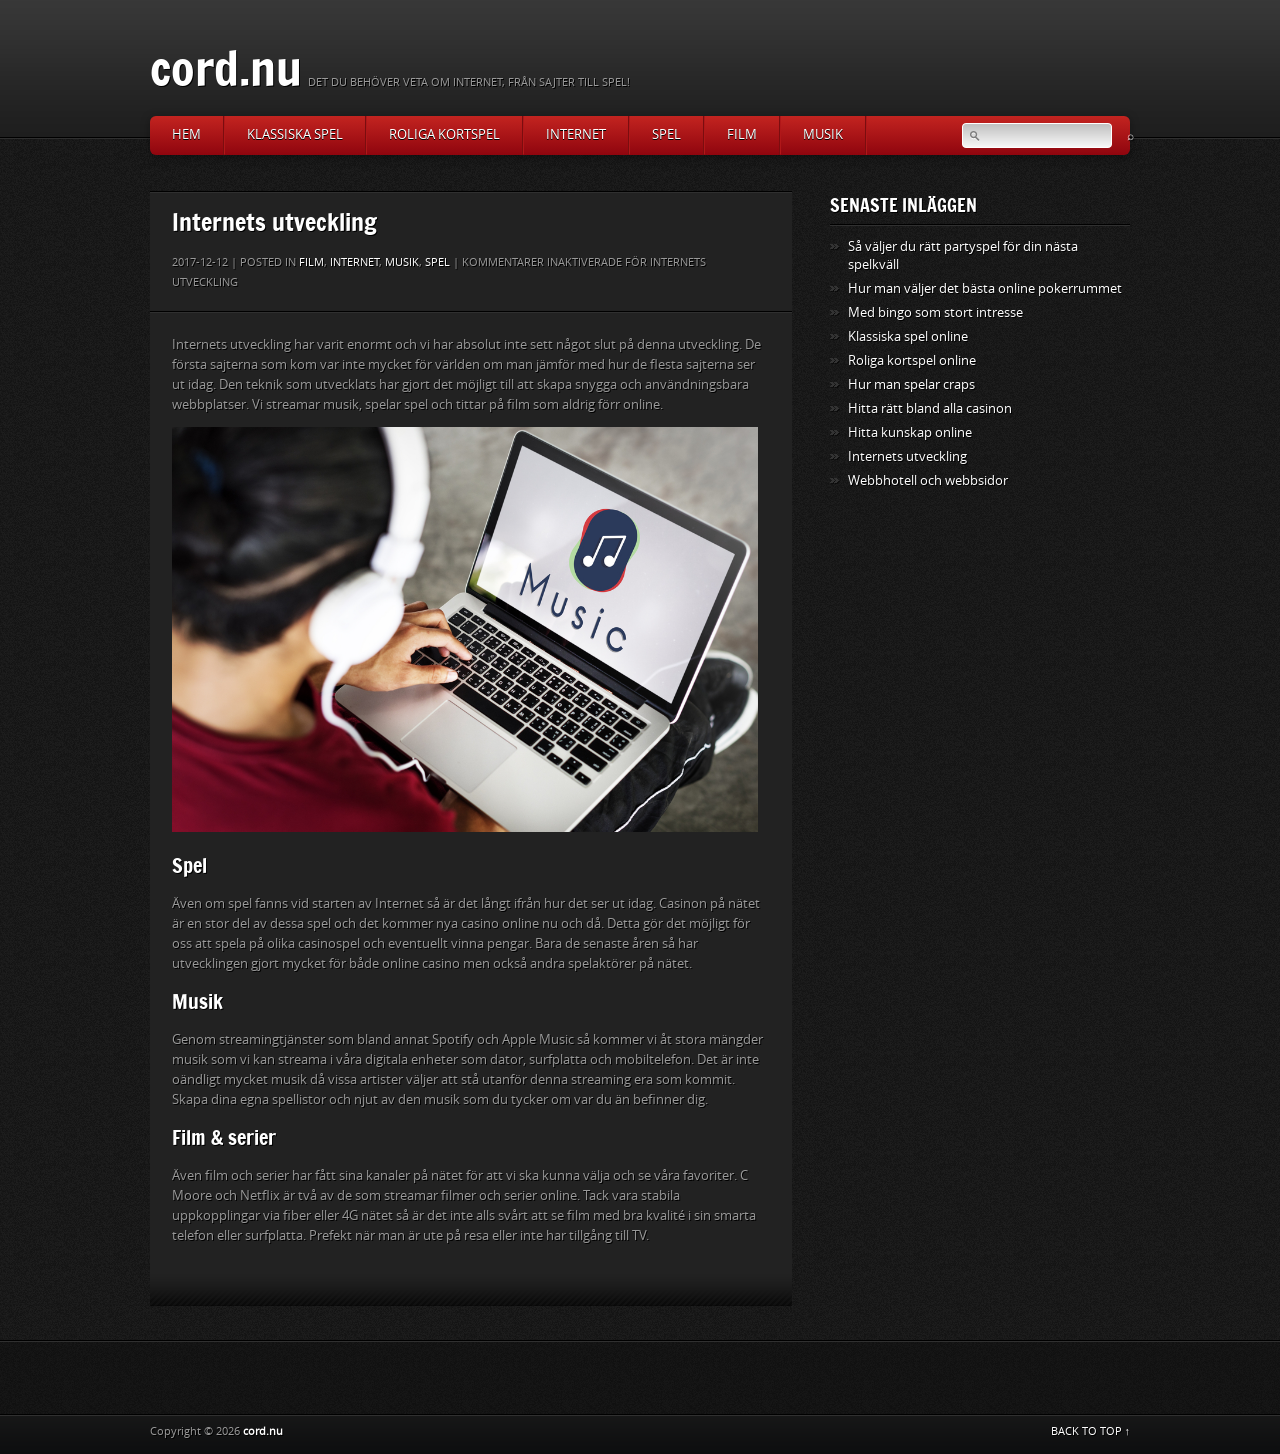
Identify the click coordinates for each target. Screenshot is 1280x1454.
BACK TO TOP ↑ (1091, 1431)
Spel (666, 134)
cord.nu (226, 67)
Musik (823, 134)
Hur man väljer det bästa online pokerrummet (985, 288)
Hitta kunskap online (910, 432)
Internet (576, 134)
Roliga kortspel (444, 134)
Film (742, 134)
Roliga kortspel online (912, 360)
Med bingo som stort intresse (935, 312)
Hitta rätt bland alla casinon (930, 408)
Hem (186, 134)
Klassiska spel (295, 134)
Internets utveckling (907, 456)
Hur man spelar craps (911, 384)
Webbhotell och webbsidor (928, 480)
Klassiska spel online (908, 336)
